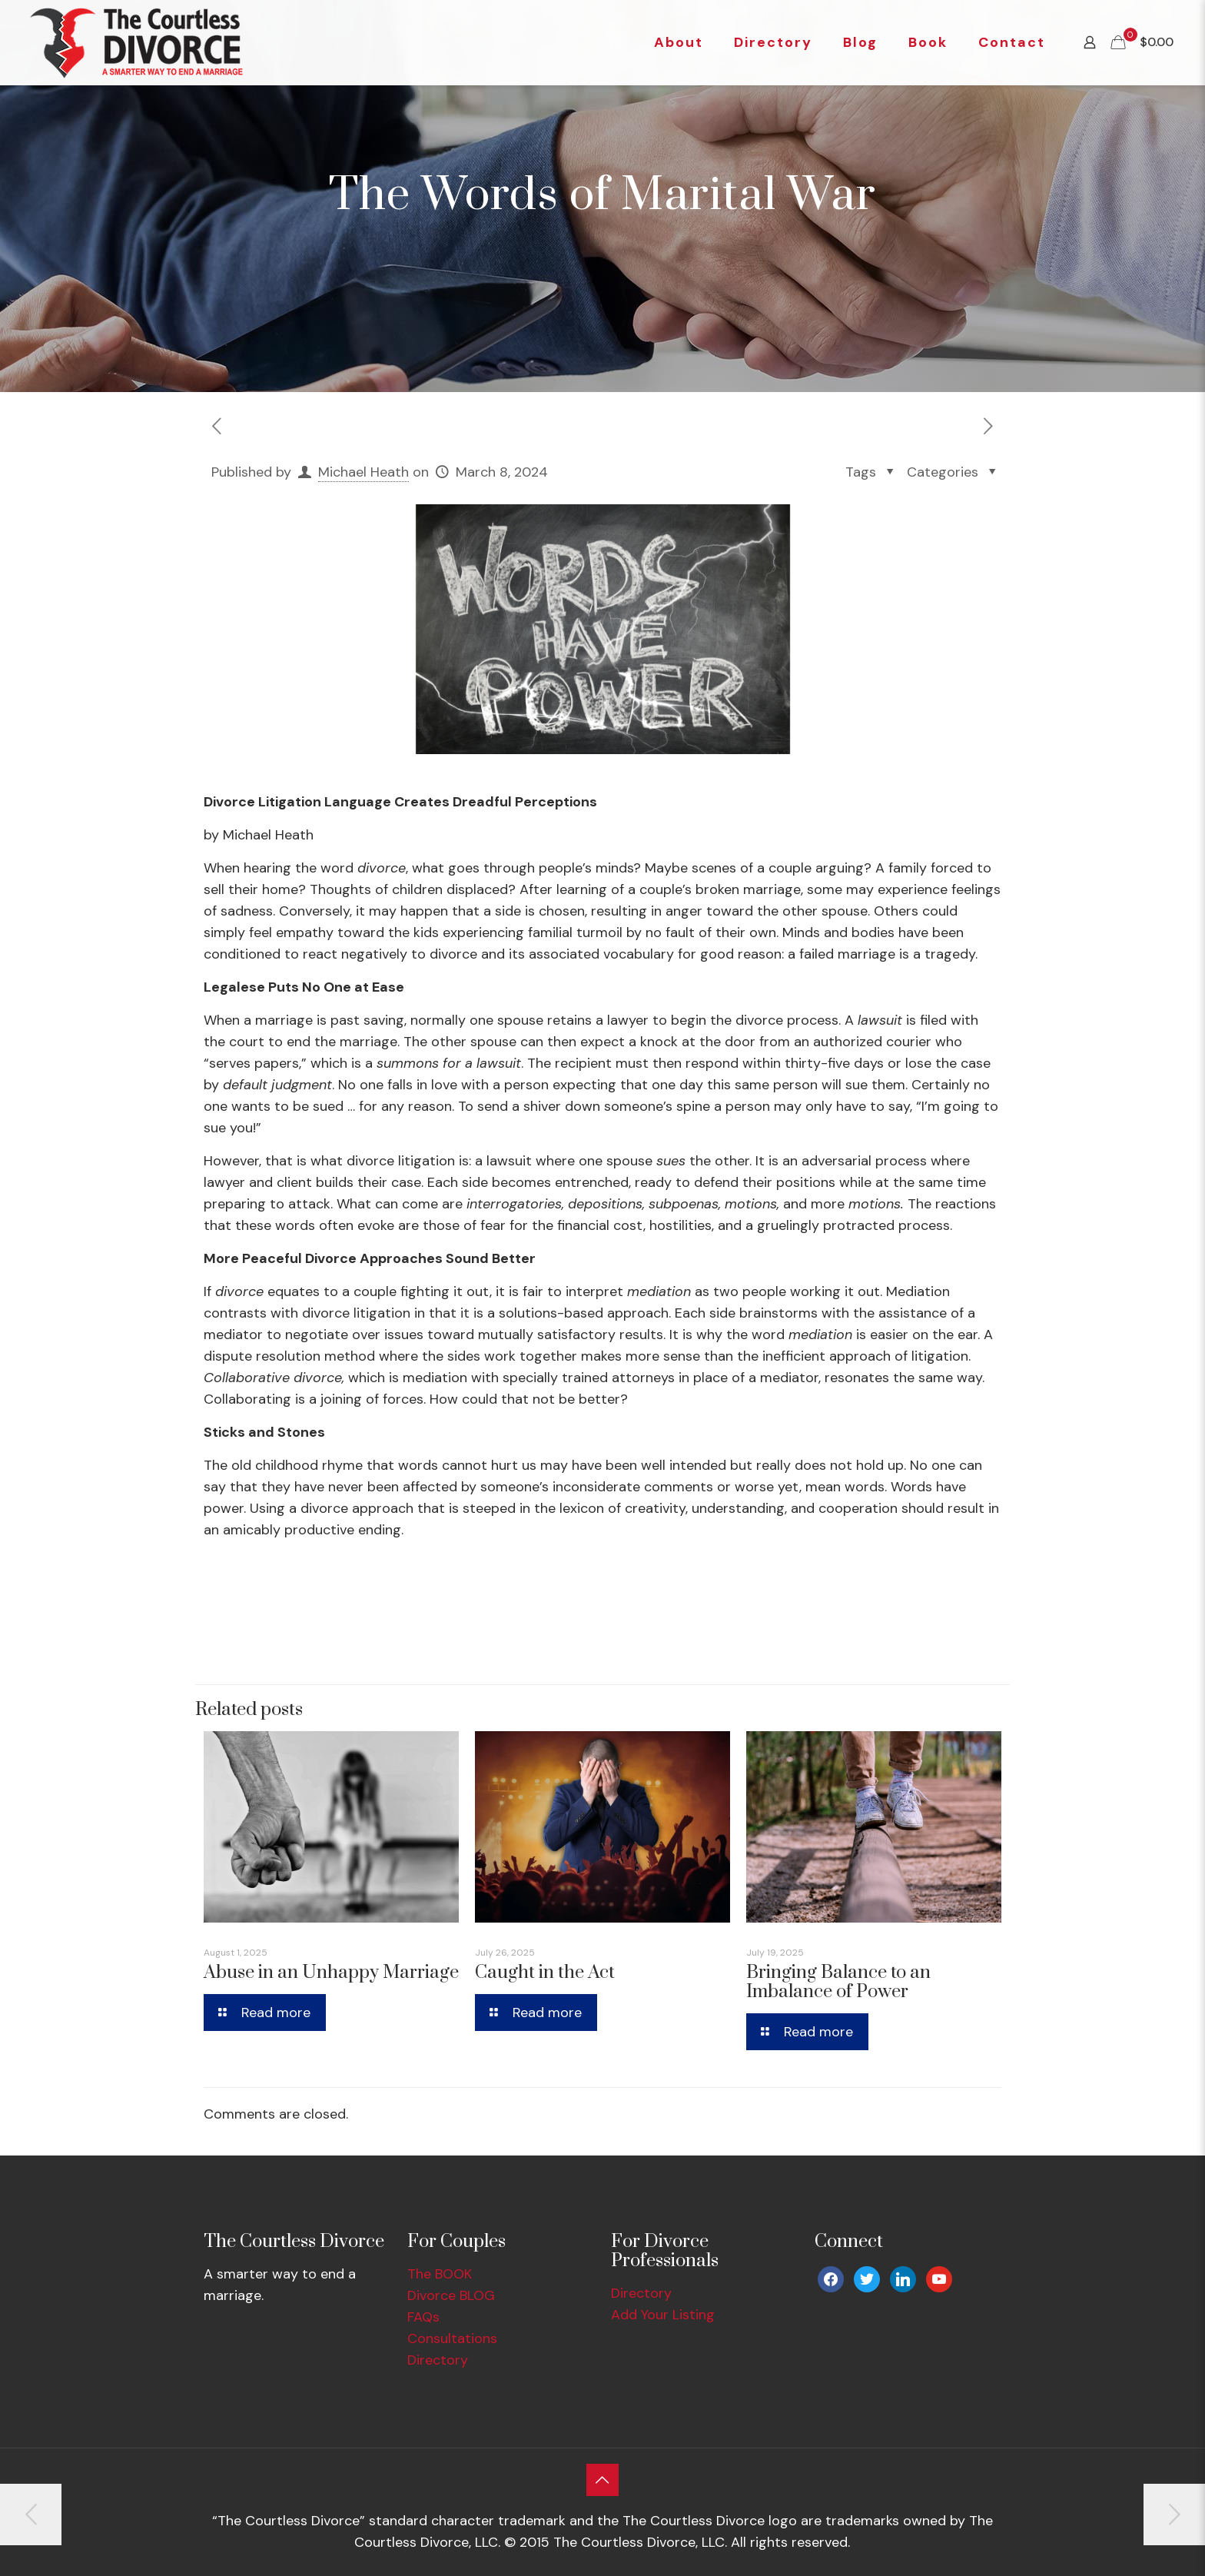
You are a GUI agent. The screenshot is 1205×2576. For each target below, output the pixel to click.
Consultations (452, 2338)
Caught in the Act (545, 1972)
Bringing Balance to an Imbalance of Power (838, 1982)
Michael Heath (363, 472)
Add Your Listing (663, 2314)
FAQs (423, 2317)
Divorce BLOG (451, 2295)
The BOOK (439, 2274)
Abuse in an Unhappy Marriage (331, 1972)
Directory (437, 2360)
